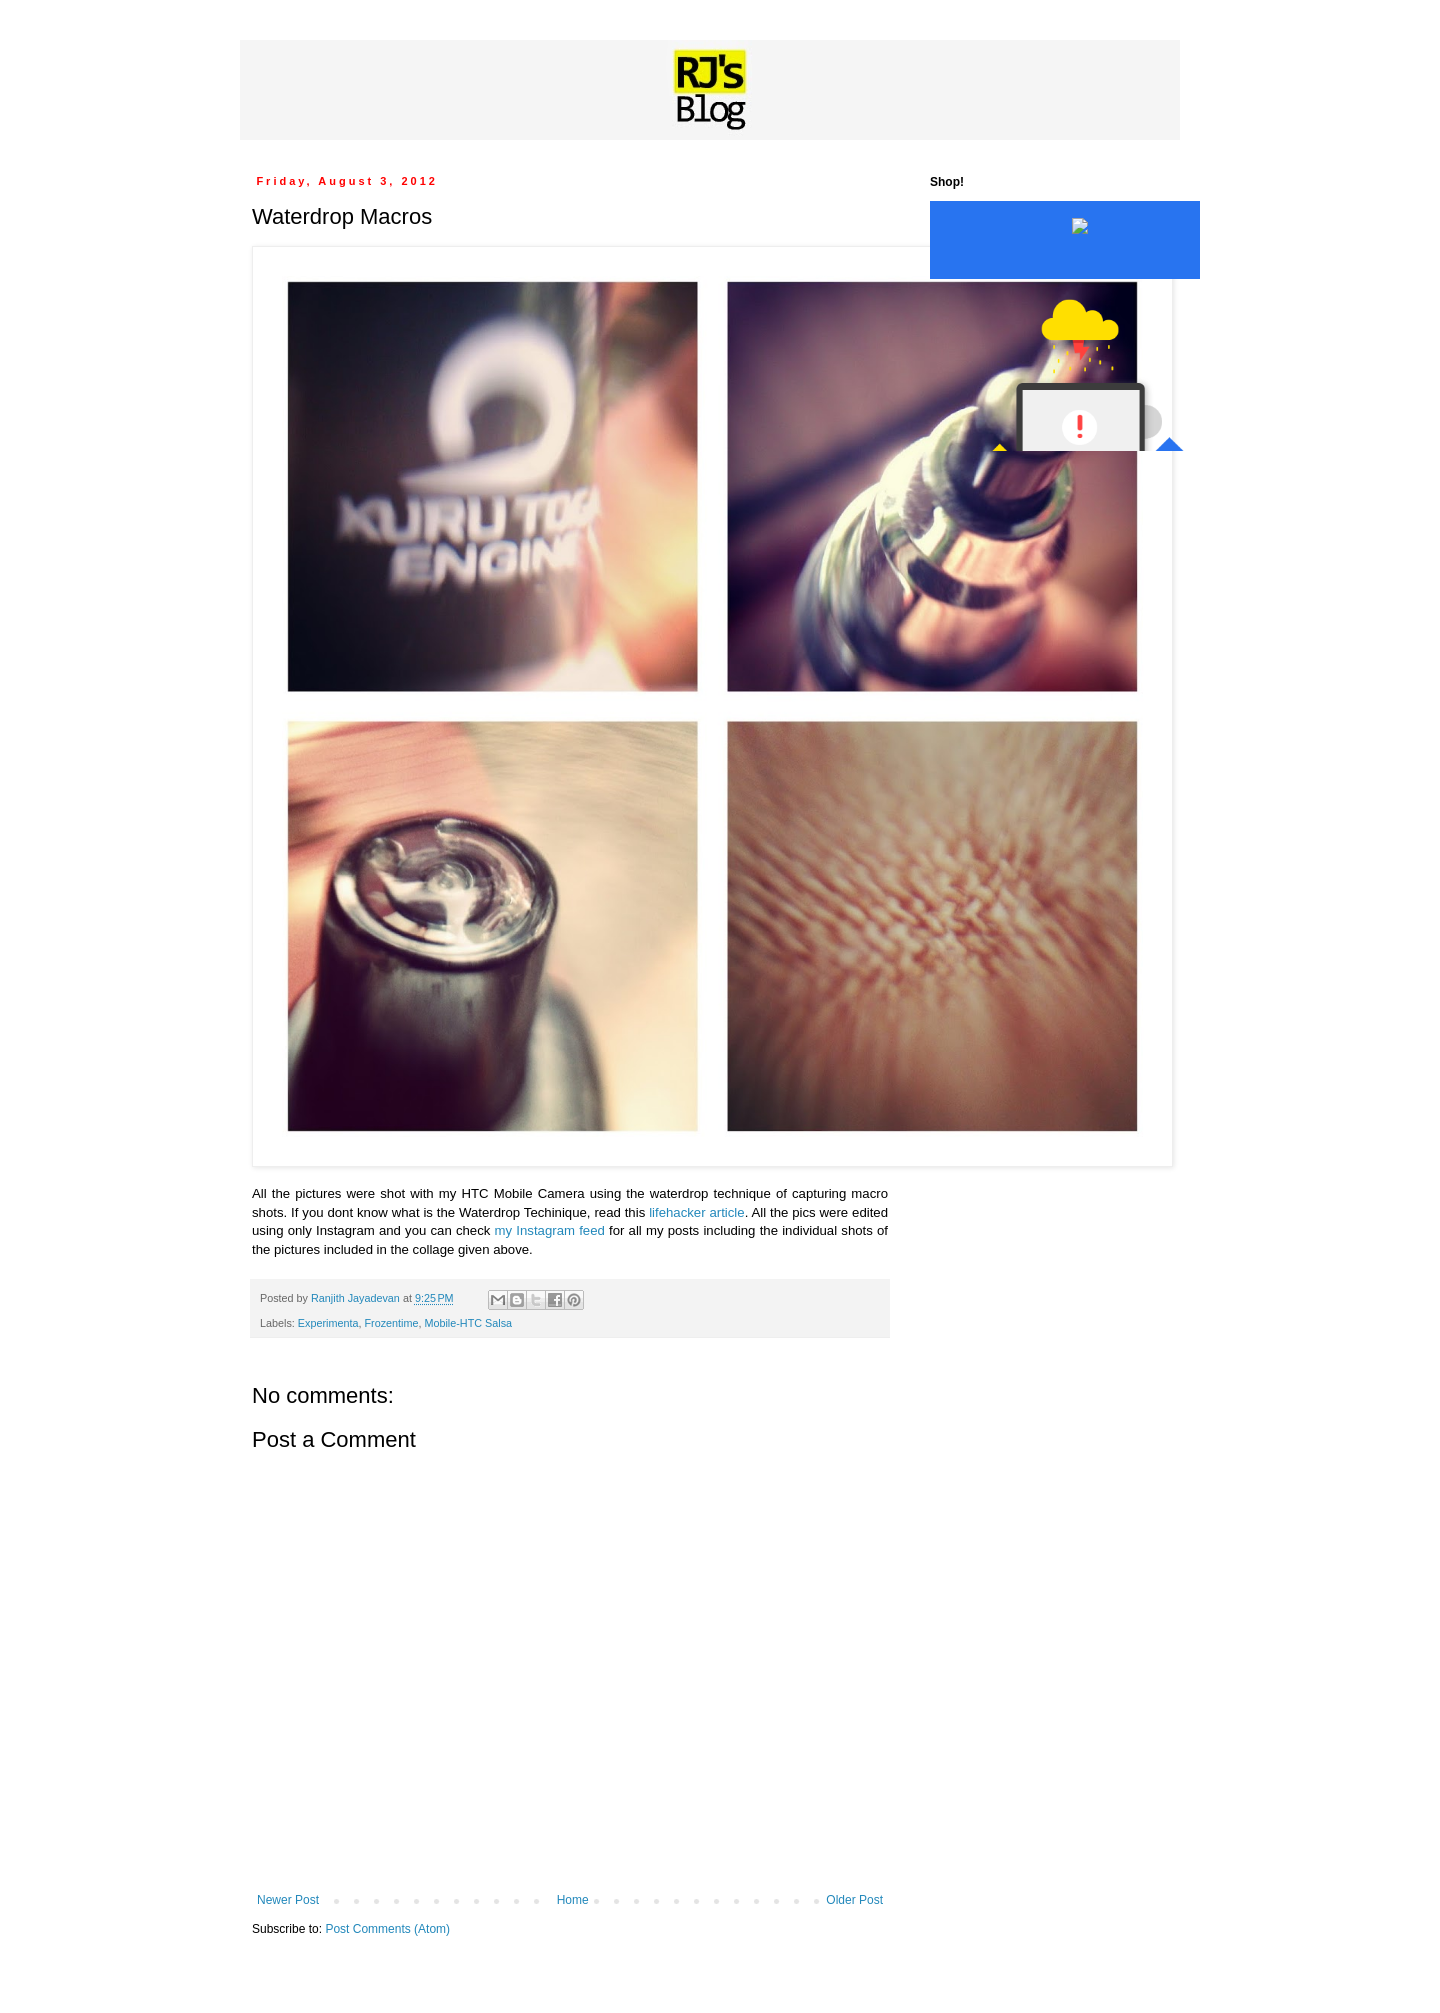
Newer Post (288, 1900)
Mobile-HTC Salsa (468, 1323)
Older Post (854, 1900)
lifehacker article (697, 1212)
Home (573, 1900)
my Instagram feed (550, 1230)
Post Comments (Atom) (387, 1929)
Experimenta (328, 1323)
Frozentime (391, 1323)
